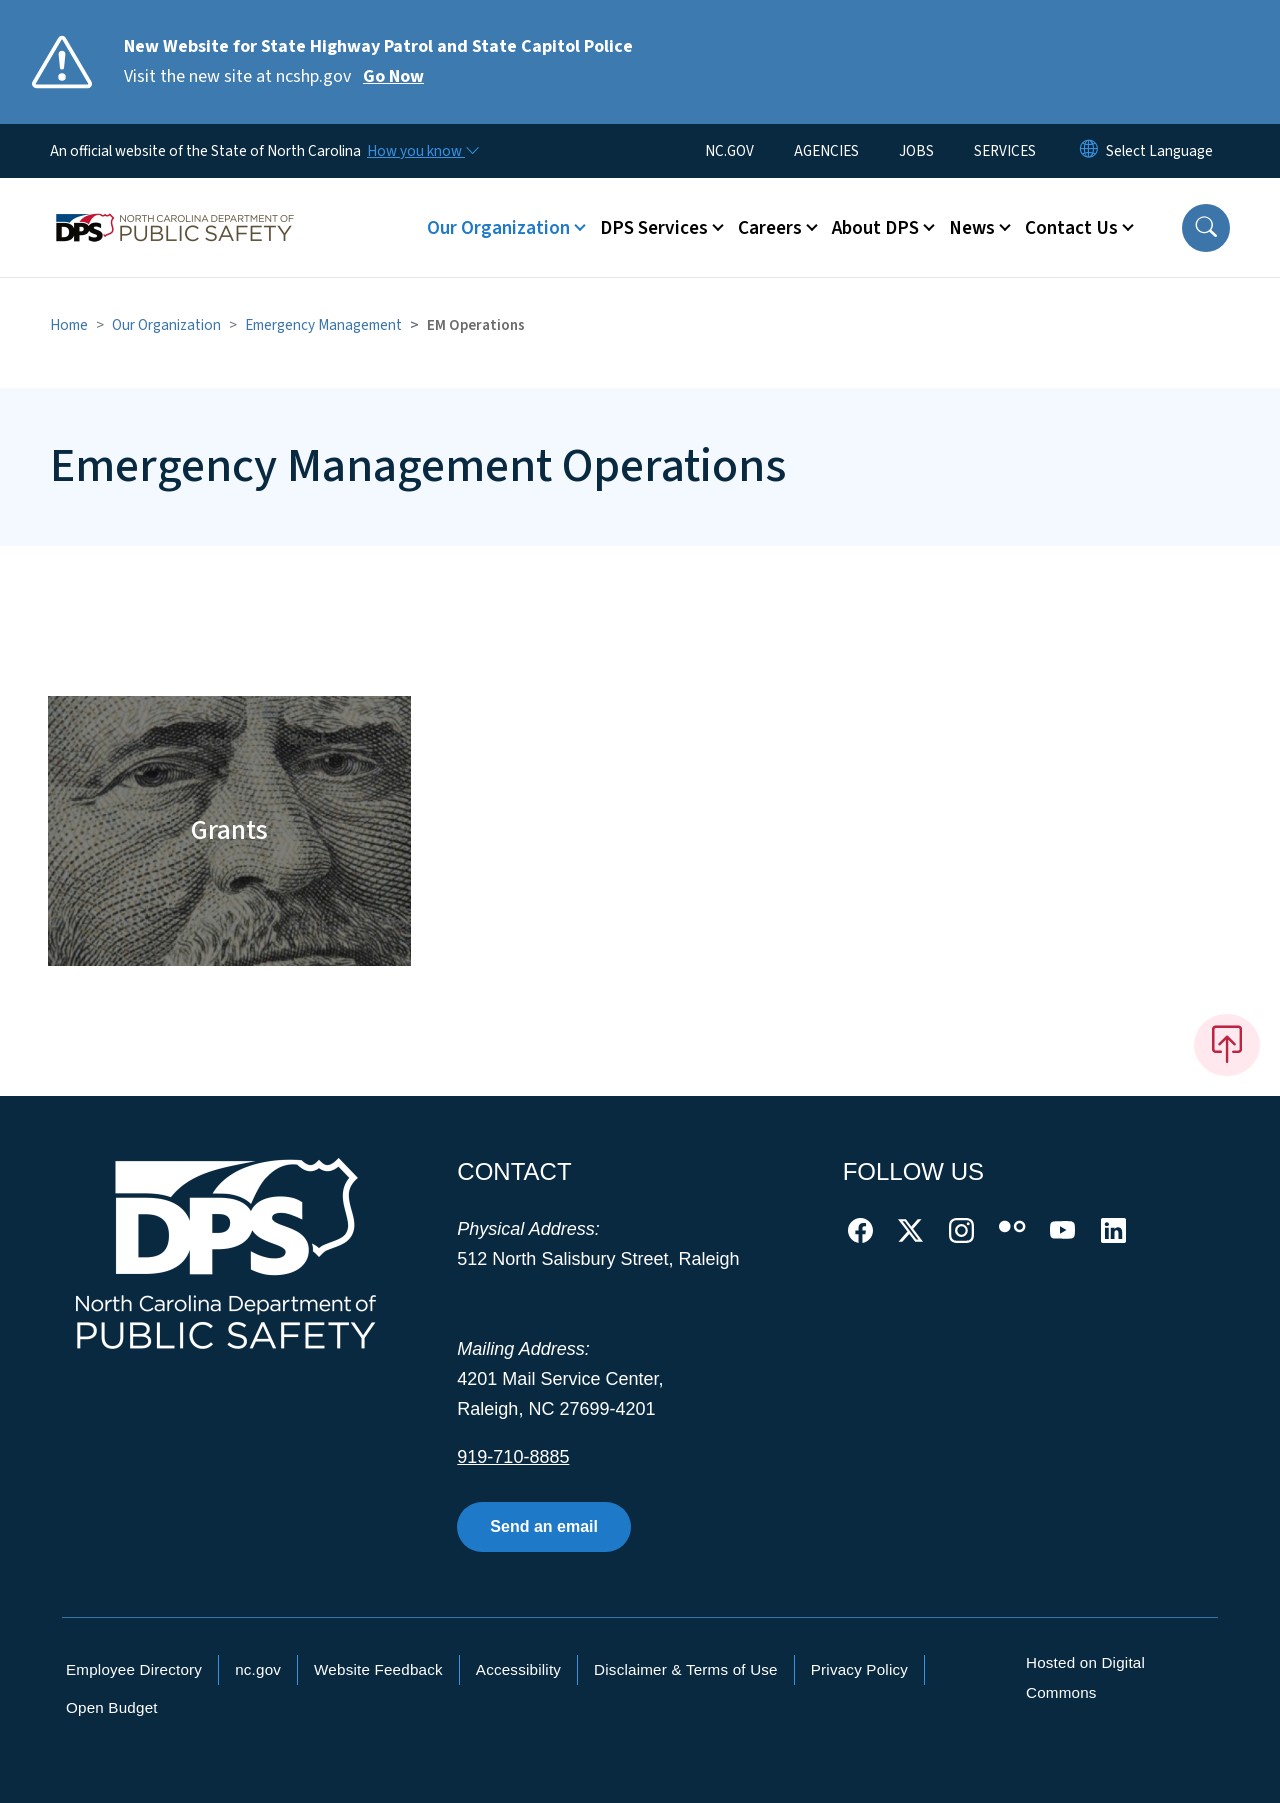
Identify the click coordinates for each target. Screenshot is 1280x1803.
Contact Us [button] (1071, 228)
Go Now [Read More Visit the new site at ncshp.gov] (393, 76)
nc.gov (258, 1669)
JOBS (916, 151)
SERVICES (1005, 151)
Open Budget (112, 1707)
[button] (1206, 228)
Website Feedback (378, 1669)
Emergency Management (323, 325)
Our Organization (166, 325)
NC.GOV (729, 151)
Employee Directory (134, 1669)
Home (69, 325)
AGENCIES (826, 151)
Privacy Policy (859, 1669)
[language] (1159, 151)
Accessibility (518, 1669)
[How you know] (422, 151)
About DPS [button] (875, 228)
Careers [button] (770, 228)
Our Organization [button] (498, 228)
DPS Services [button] (654, 228)
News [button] (972, 228)
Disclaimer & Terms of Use (686, 1669)
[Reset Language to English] (1089, 151)
